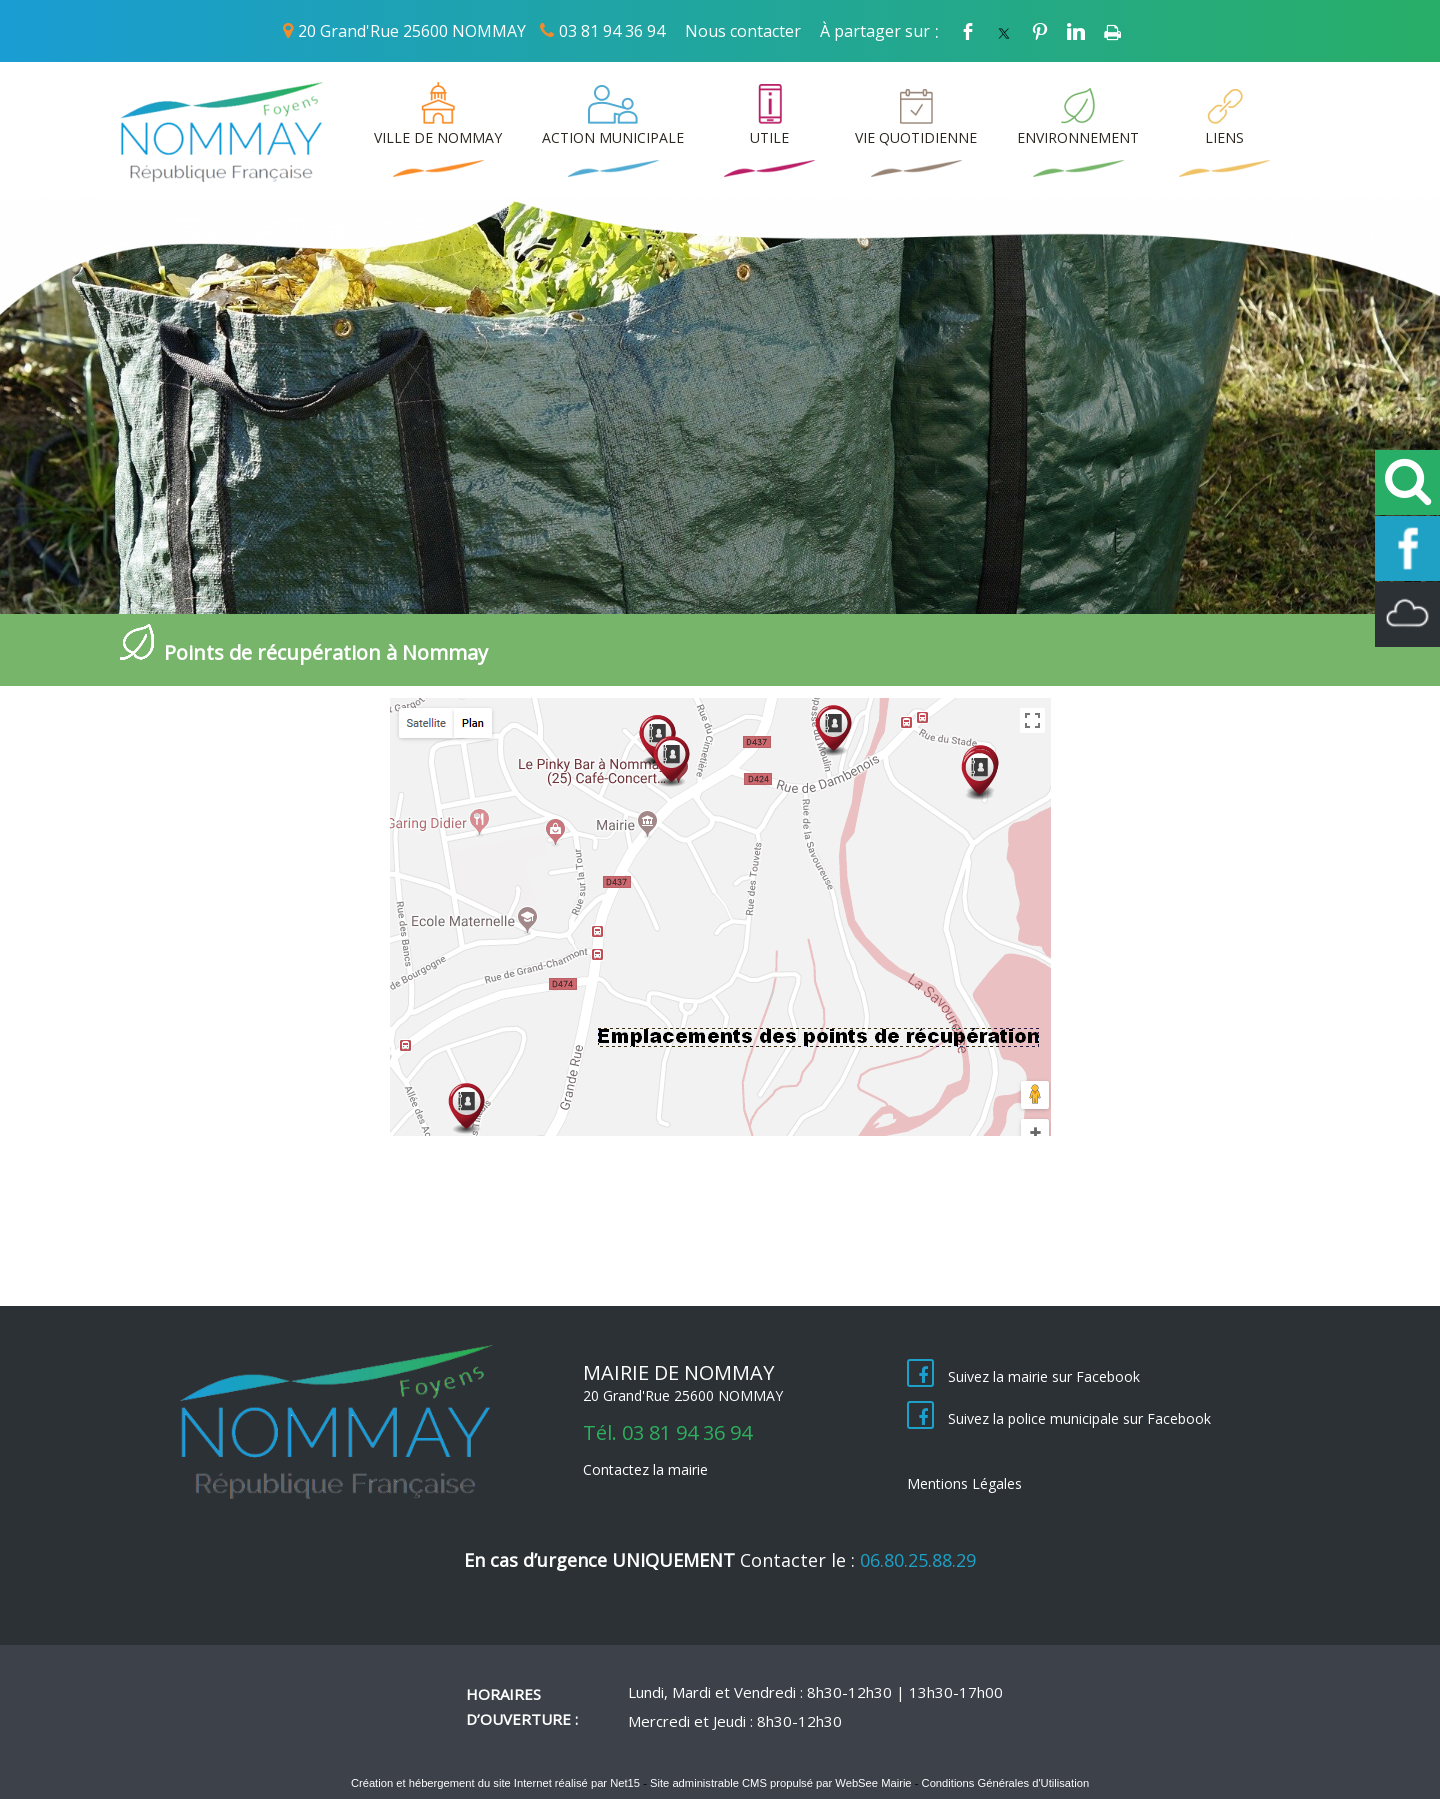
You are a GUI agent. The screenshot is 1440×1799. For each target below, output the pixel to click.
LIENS (1224, 137)
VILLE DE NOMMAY (438, 137)
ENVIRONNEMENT (1078, 137)
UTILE (769, 137)
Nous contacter (743, 31)
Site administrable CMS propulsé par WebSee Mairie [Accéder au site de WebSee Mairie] (781, 1783)
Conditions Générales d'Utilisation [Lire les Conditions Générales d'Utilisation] (1006, 1783)
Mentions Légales (964, 1483)
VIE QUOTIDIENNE (916, 137)
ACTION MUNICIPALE (613, 137)
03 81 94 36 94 (612, 31)
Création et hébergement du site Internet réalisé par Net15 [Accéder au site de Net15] (495, 1783)
